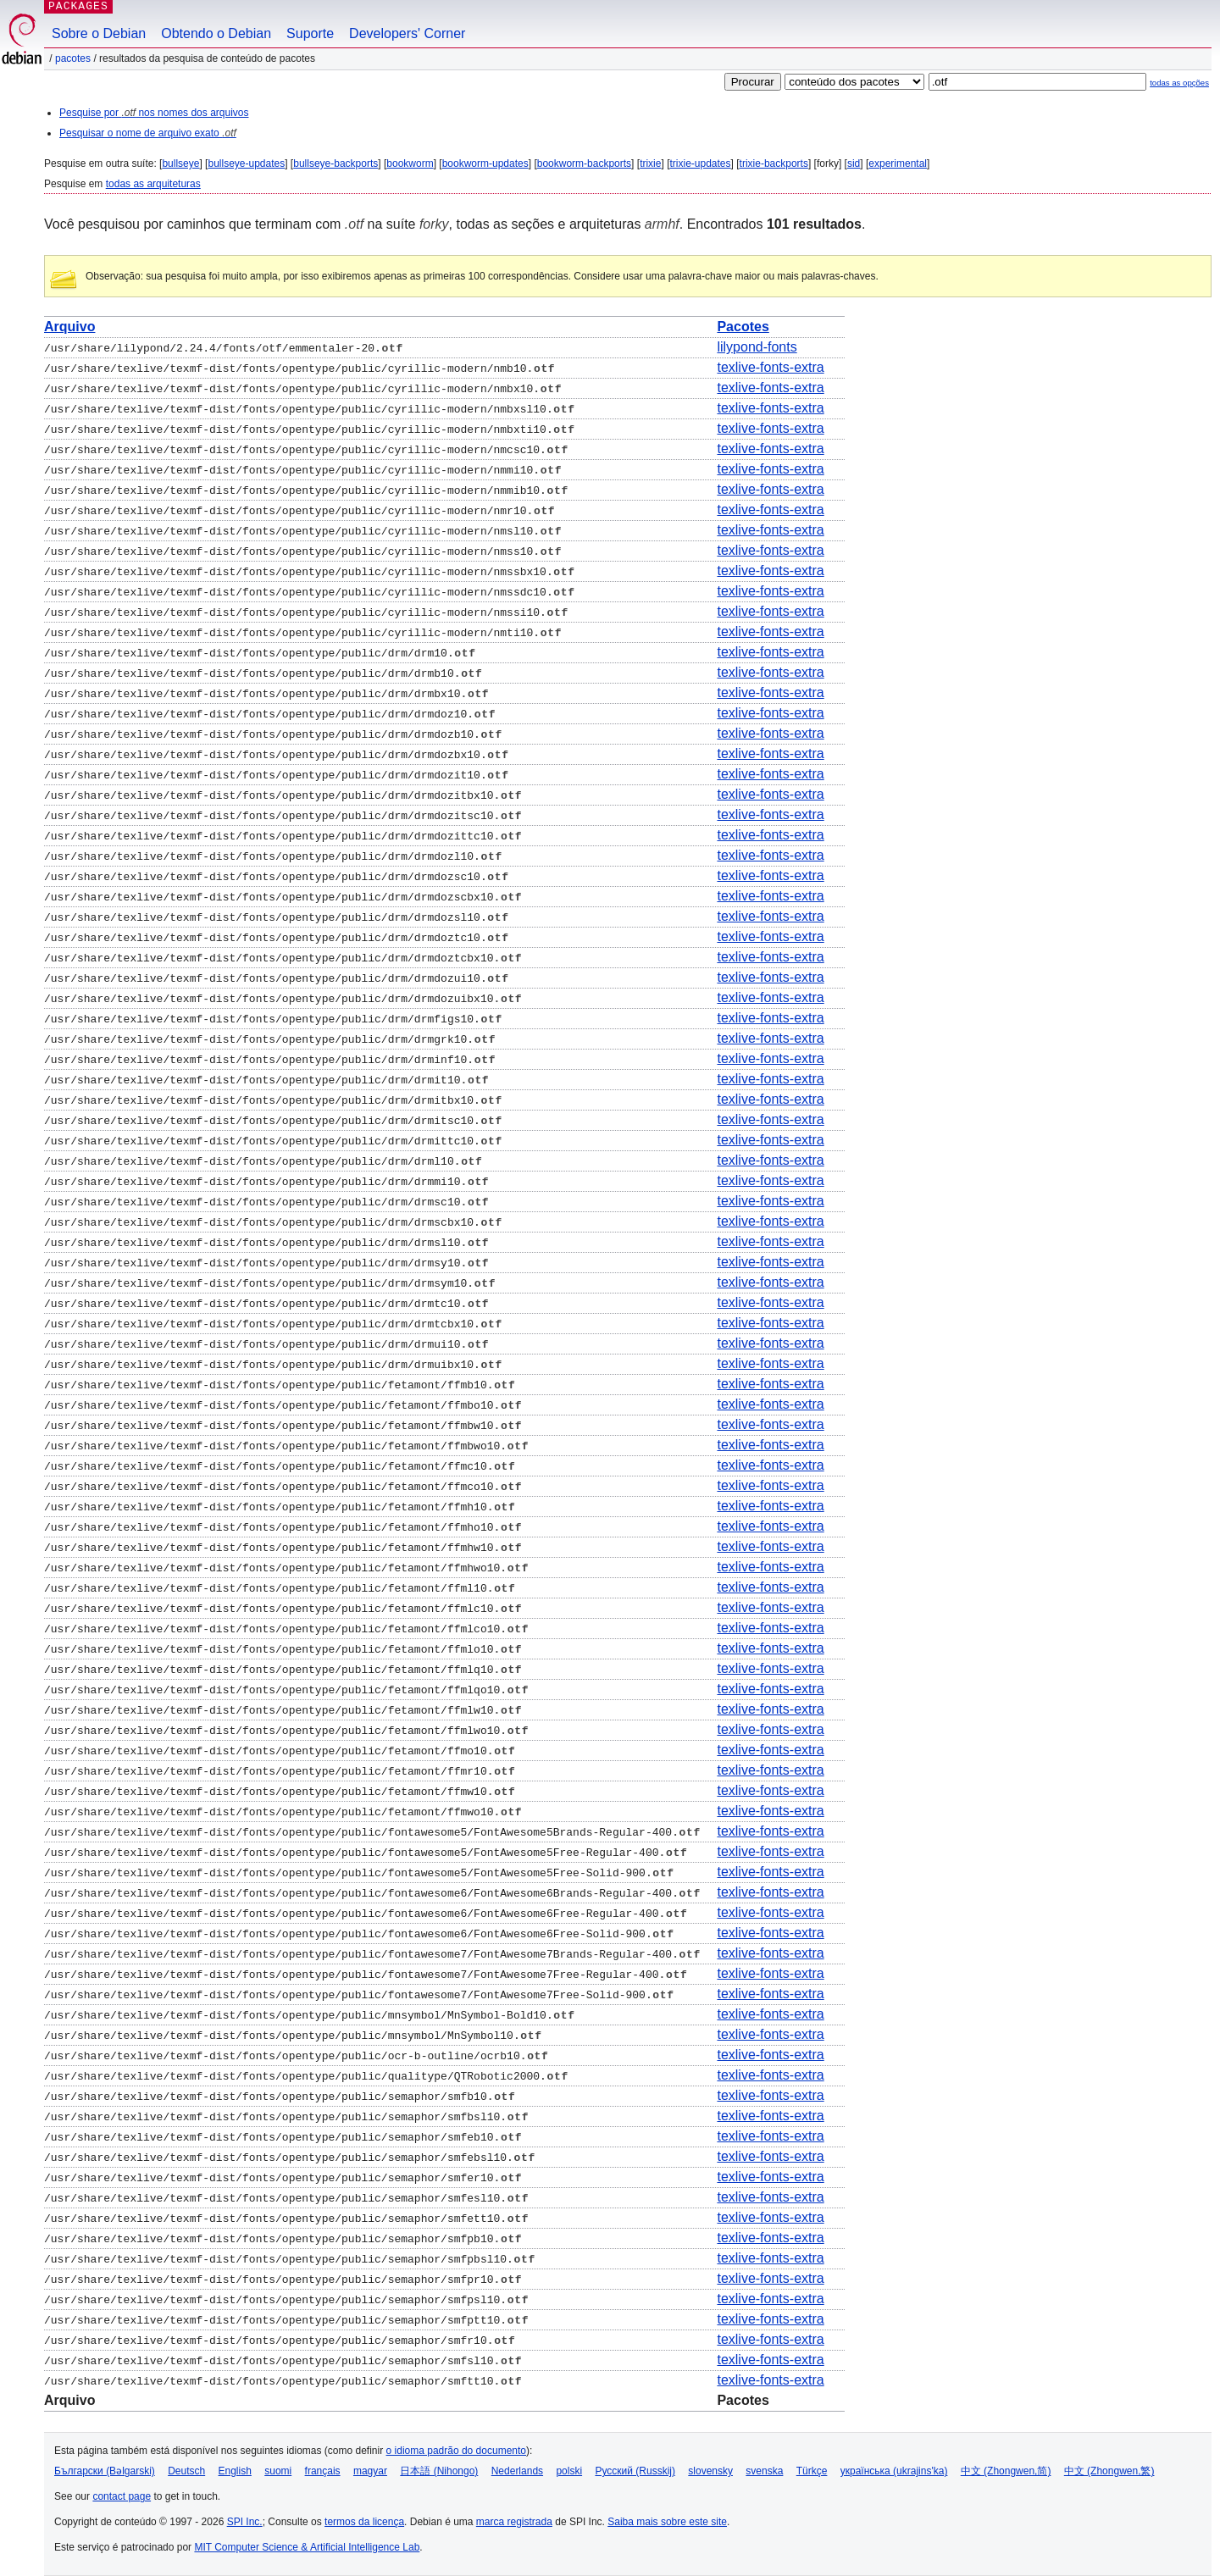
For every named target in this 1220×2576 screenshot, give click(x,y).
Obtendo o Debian (216, 33)
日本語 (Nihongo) (439, 2471)
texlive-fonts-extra (770, 367)
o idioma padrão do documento (456, 2451)
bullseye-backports (335, 163)
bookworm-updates (485, 163)
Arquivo (69, 326)
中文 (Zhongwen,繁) (1109, 2471)
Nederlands (517, 2471)
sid (853, 163)
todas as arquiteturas (153, 184)
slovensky (710, 2471)
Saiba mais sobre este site (667, 2522)
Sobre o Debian (99, 33)
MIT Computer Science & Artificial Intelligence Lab (306, 2547)
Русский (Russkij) (635, 2471)
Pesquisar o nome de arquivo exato (147, 133)
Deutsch (186, 2471)
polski (569, 2471)
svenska (764, 2471)
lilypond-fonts (756, 347)
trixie (650, 163)
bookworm (409, 163)
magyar (370, 2471)
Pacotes (73, 58)
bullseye (180, 163)
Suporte (310, 33)
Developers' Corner (407, 33)
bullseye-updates (246, 163)
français (323, 2471)
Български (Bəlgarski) (104, 2471)
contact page (121, 2496)
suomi (277, 2471)
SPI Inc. (245, 2522)
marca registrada (514, 2522)
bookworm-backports (584, 163)
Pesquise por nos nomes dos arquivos (153, 113)
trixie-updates (699, 163)
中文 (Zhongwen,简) (1006, 2471)
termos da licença (364, 2522)
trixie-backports (774, 163)
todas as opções (1179, 82)
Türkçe (812, 2471)
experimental (897, 163)
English (235, 2471)
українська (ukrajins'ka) (894, 2471)
